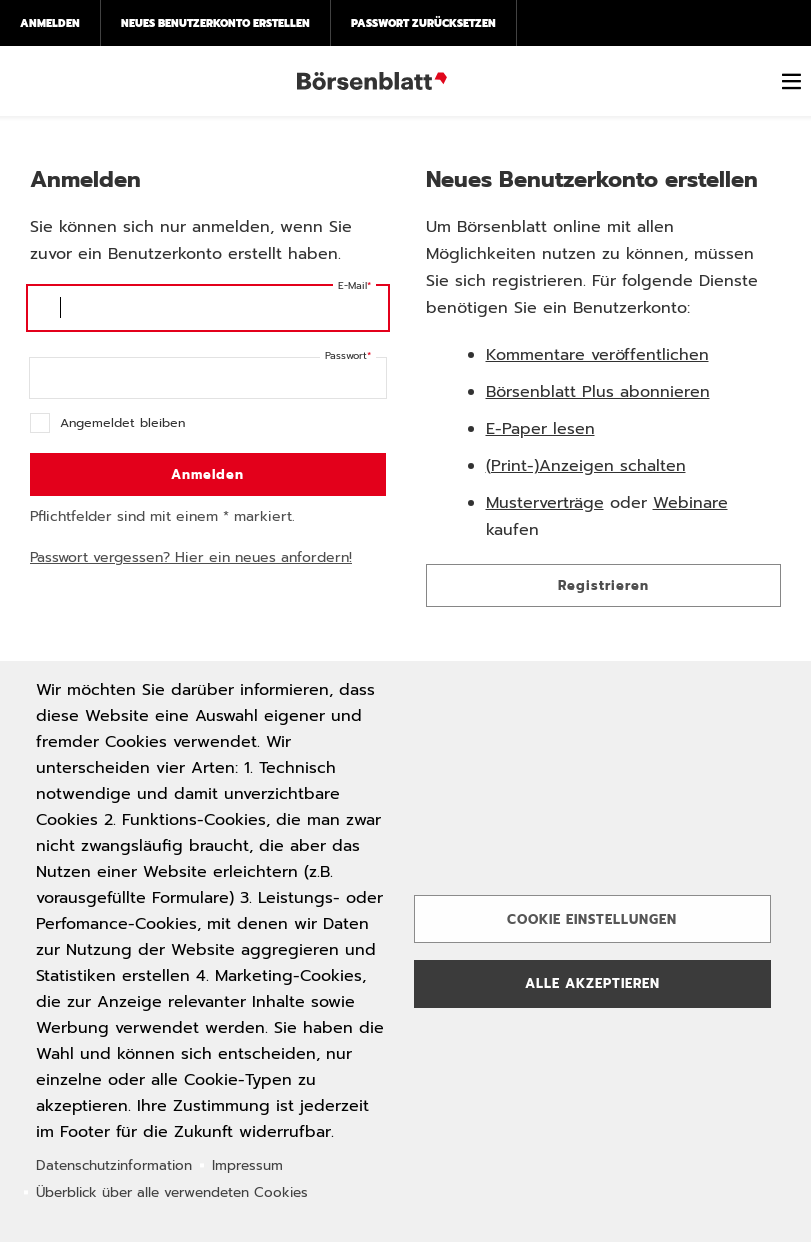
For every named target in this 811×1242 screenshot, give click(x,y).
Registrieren (603, 585)
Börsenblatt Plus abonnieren (598, 392)
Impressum (247, 1165)
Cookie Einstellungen (592, 919)
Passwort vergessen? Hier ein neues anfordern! (191, 557)
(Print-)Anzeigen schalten (586, 466)
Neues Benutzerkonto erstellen (215, 23)
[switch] (791, 81)
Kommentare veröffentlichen (597, 355)
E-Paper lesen (540, 429)
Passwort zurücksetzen (423, 23)
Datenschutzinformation (114, 1165)
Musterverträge (545, 503)
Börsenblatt (372, 81)
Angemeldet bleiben (122, 422)
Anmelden (50, 23)
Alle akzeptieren (592, 983)
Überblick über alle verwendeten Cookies (172, 1192)
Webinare (690, 503)
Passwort (346, 355)
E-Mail (352, 285)
